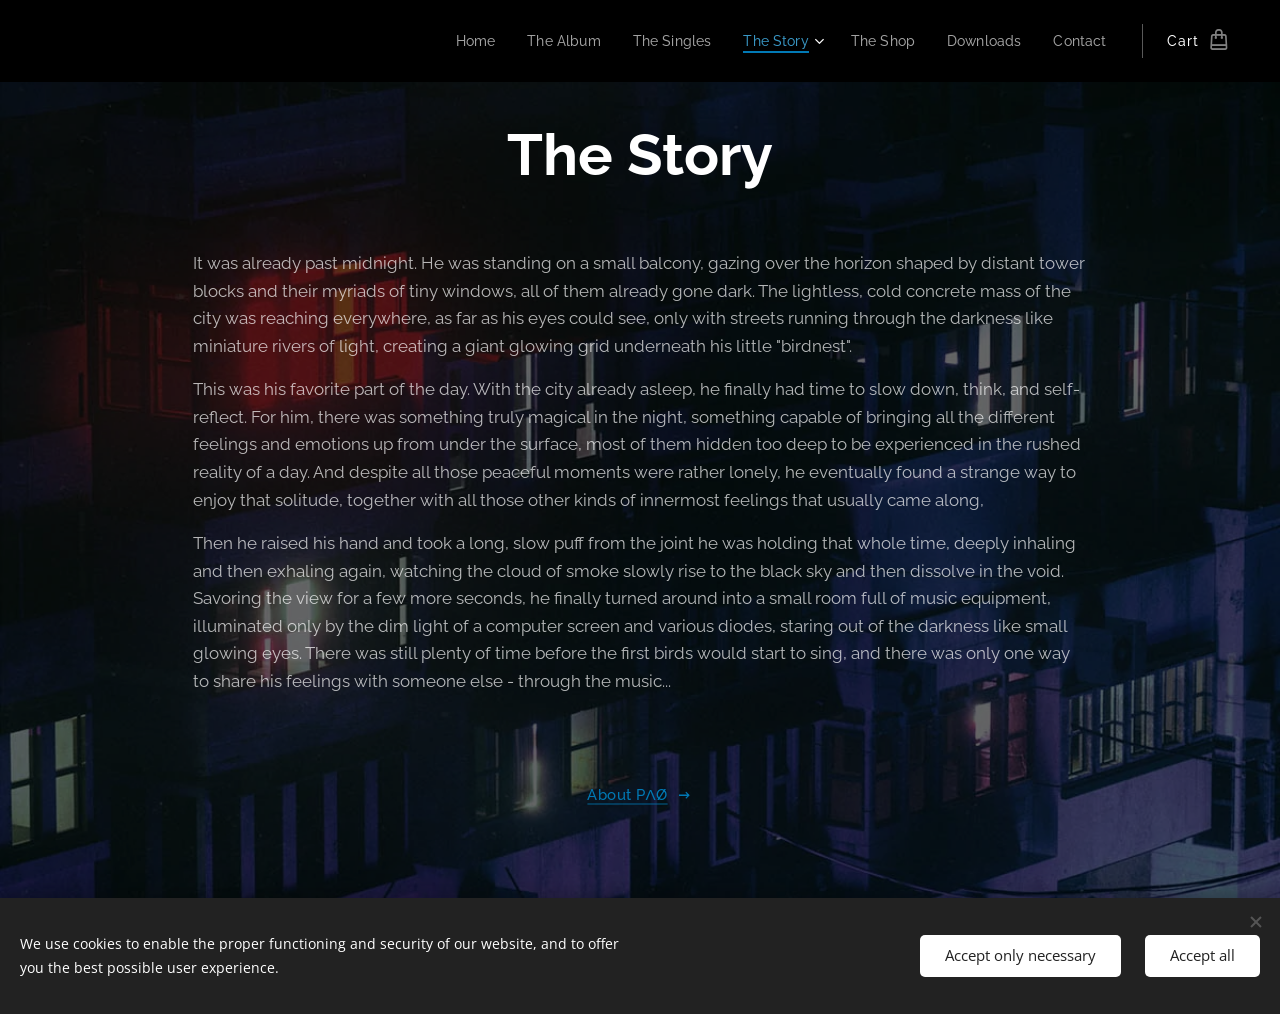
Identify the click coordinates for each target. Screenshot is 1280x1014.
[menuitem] (451, 41)
